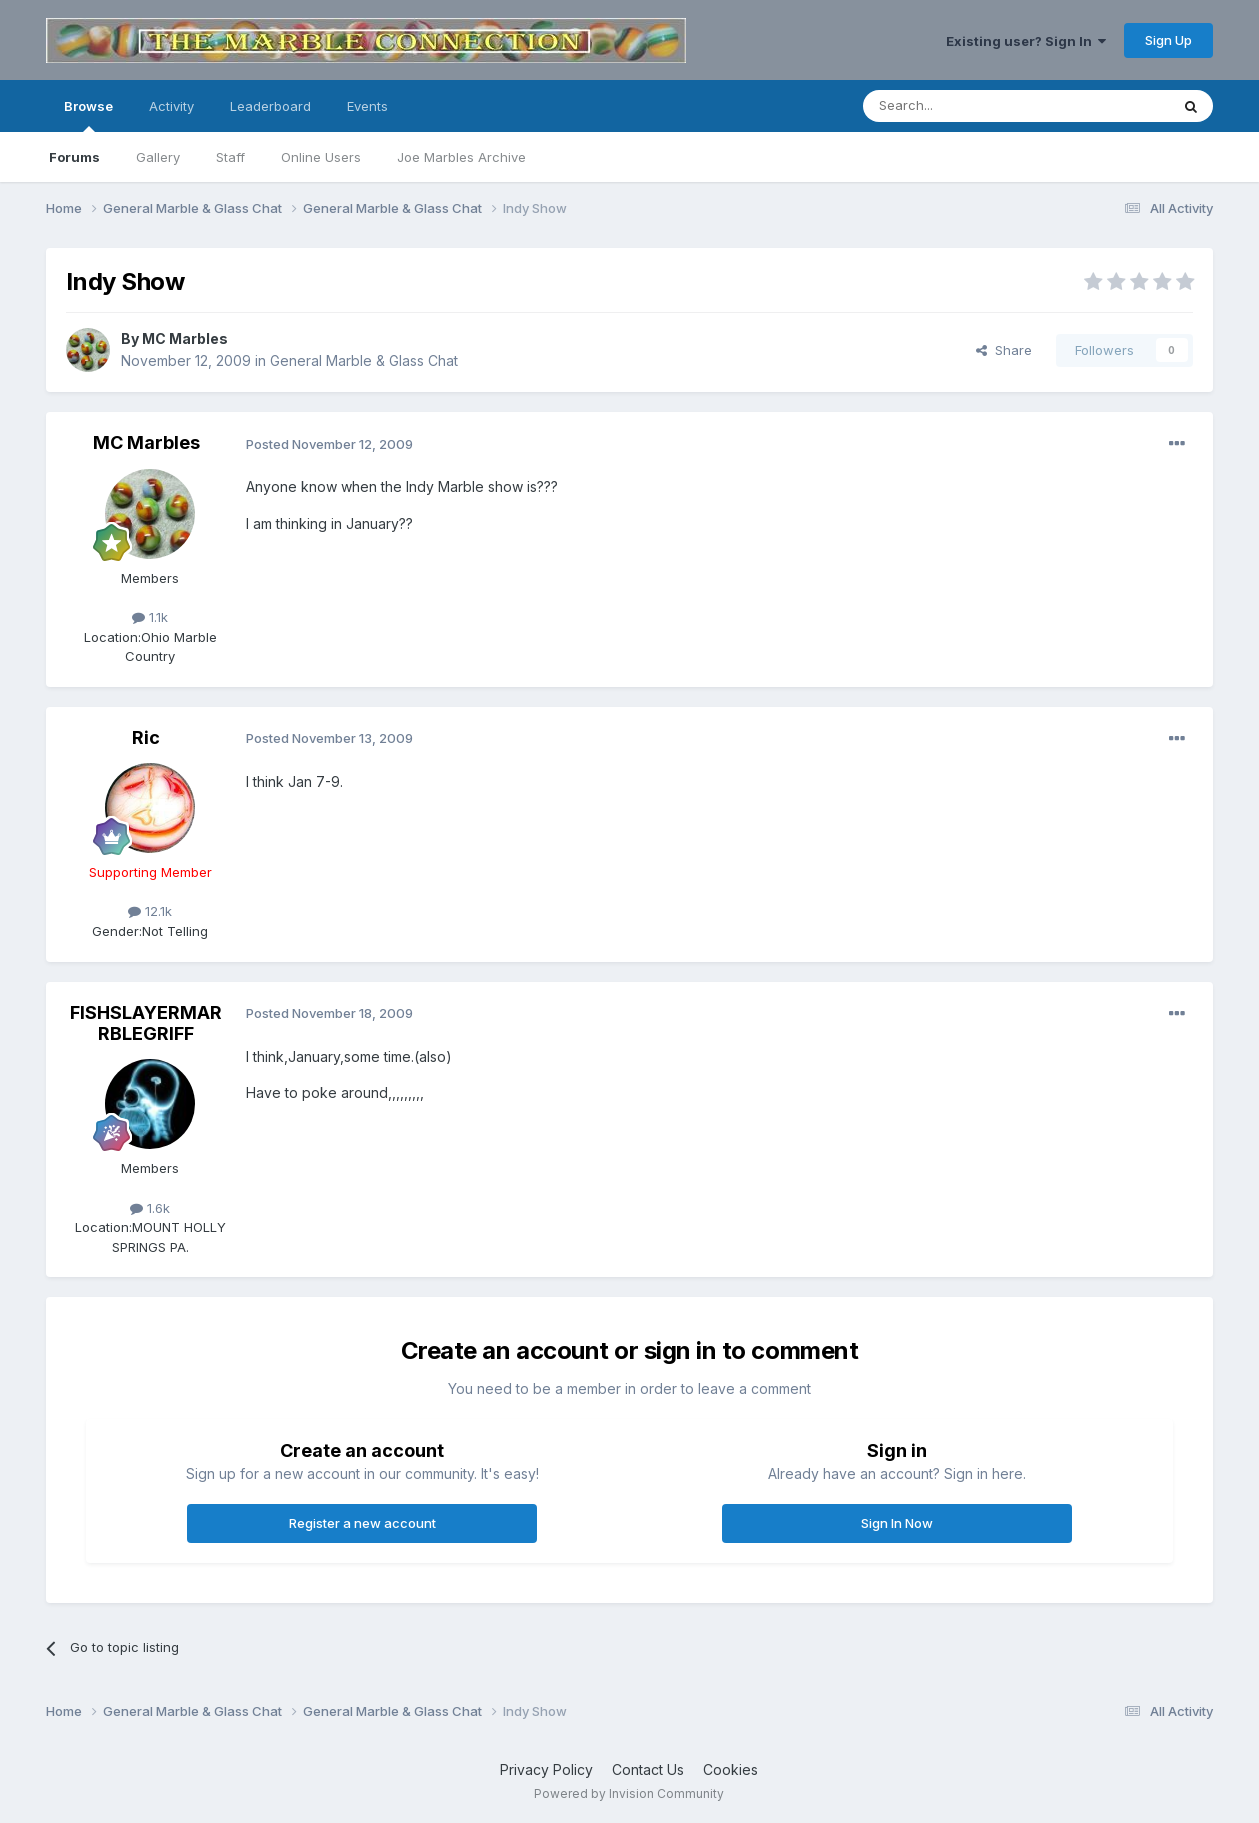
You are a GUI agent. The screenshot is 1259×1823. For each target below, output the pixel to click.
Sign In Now (897, 1523)
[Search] (965, 106)
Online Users (321, 157)
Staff (230, 157)
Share (1004, 350)
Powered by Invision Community (629, 1793)
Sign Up (1168, 40)
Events (367, 106)
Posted (329, 444)
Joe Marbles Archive (461, 157)
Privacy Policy (546, 1769)
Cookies (730, 1769)
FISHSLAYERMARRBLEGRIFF (146, 1023)
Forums (74, 157)
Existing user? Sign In (1026, 41)
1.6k (150, 1208)
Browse (88, 115)
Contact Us (648, 1769)
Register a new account (362, 1523)
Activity (171, 106)
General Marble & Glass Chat (364, 360)
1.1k (150, 617)
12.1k (150, 911)
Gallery (158, 157)
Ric (146, 737)
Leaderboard (270, 106)
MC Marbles (185, 338)
